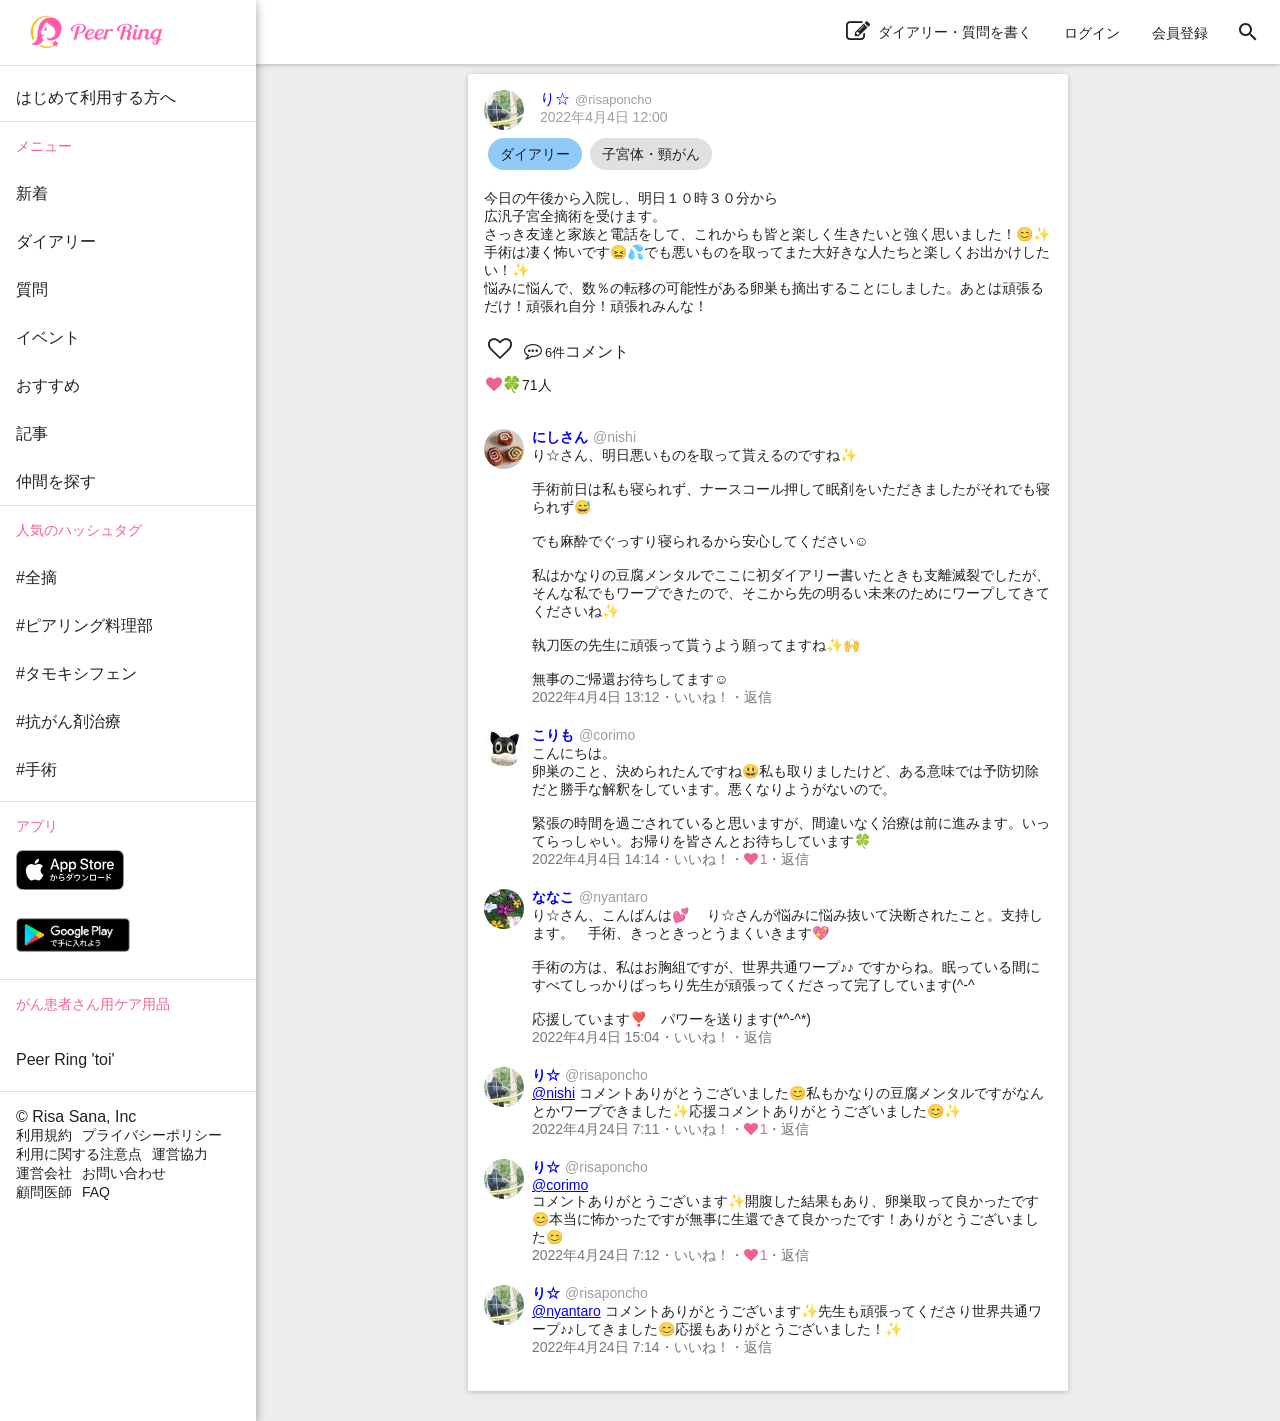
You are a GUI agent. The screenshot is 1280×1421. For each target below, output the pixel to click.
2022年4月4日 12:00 (604, 117)
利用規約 (44, 1135)
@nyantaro (566, 1311)
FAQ (96, 1192)
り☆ (596, 98)
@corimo (560, 1185)
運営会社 (44, 1173)
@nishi (553, 1093)
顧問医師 (44, 1192)
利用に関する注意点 (79, 1154)
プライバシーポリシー (152, 1135)
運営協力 (180, 1154)
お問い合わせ (124, 1173)
